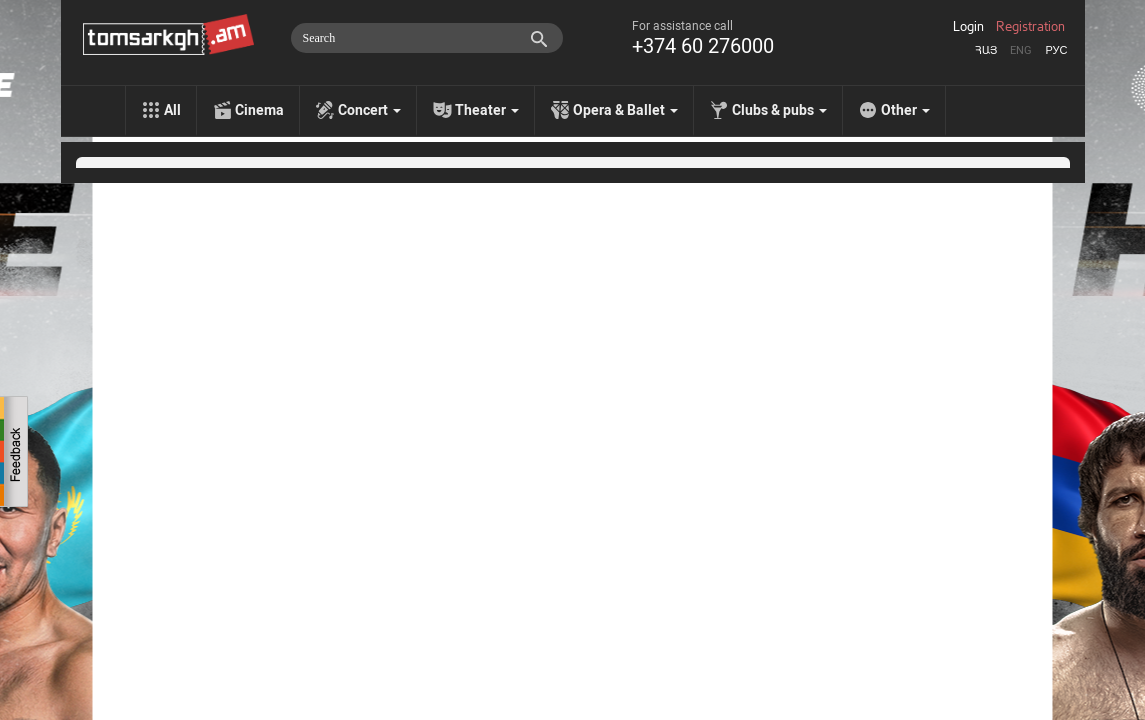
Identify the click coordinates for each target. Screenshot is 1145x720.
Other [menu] (905, 110)
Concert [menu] (369, 110)
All (172, 110)
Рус (1056, 50)
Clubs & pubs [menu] (779, 110)
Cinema (259, 110)
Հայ (986, 50)
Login (968, 27)
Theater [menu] (487, 110)
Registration (1030, 27)
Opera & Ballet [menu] (625, 110)
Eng (1021, 50)
